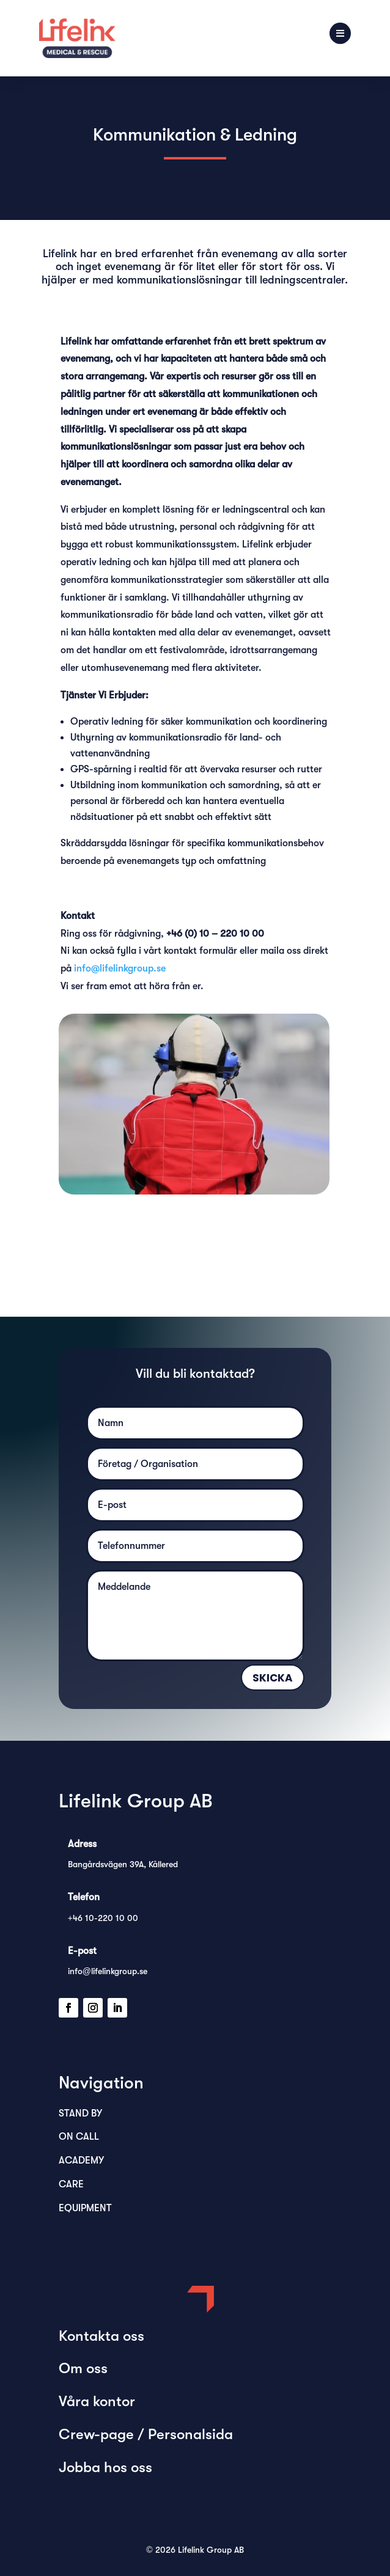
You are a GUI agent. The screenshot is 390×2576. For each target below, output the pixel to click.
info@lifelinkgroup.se (120, 968)
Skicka (272, 1677)
